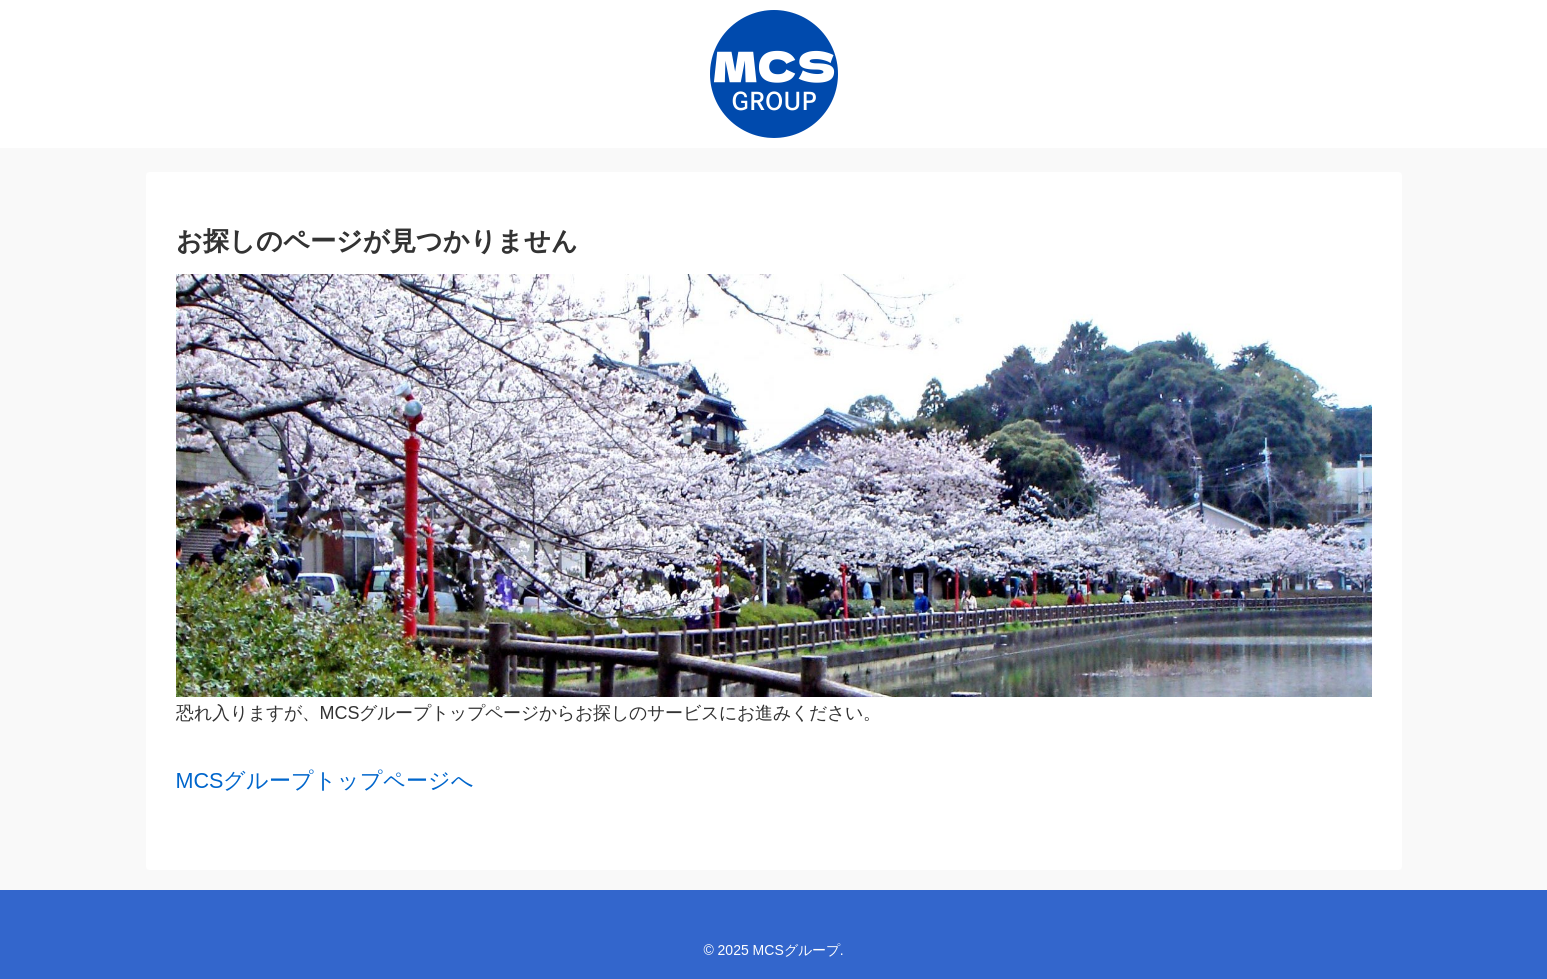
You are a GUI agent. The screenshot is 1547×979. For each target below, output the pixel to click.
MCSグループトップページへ (325, 780)
